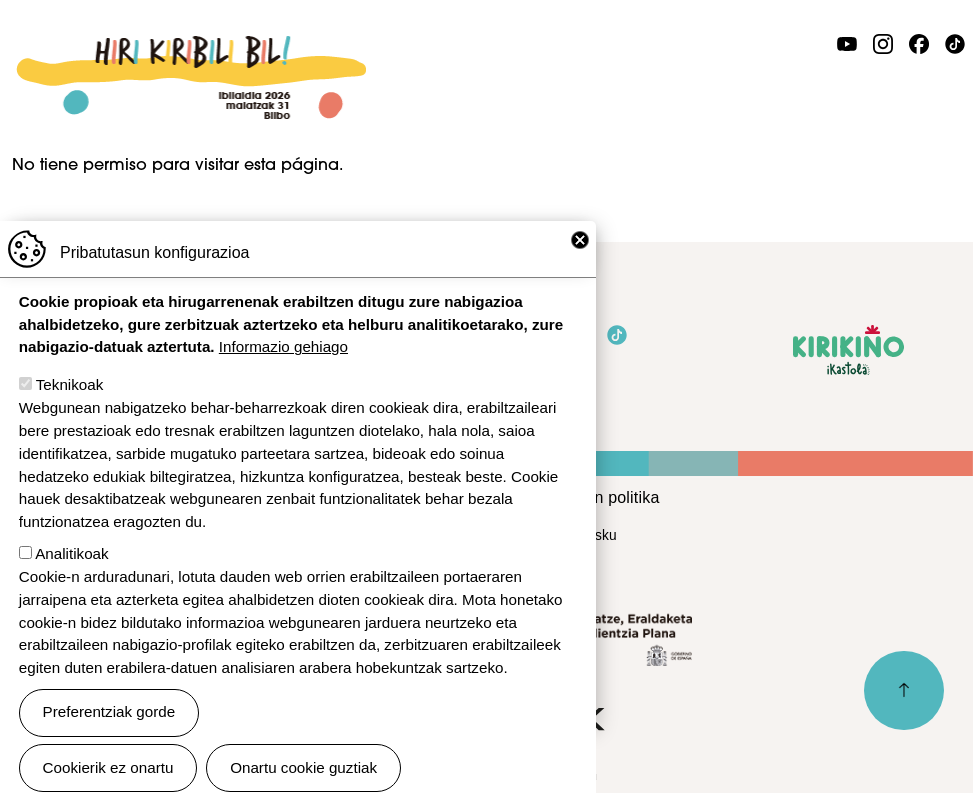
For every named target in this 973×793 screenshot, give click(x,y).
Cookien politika (601, 497)
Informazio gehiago (283, 377)
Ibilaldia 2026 (191, 47)
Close (580, 271)
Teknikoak (70, 415)
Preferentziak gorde (109, 742)
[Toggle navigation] (948, 93)
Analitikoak (71, 583)
